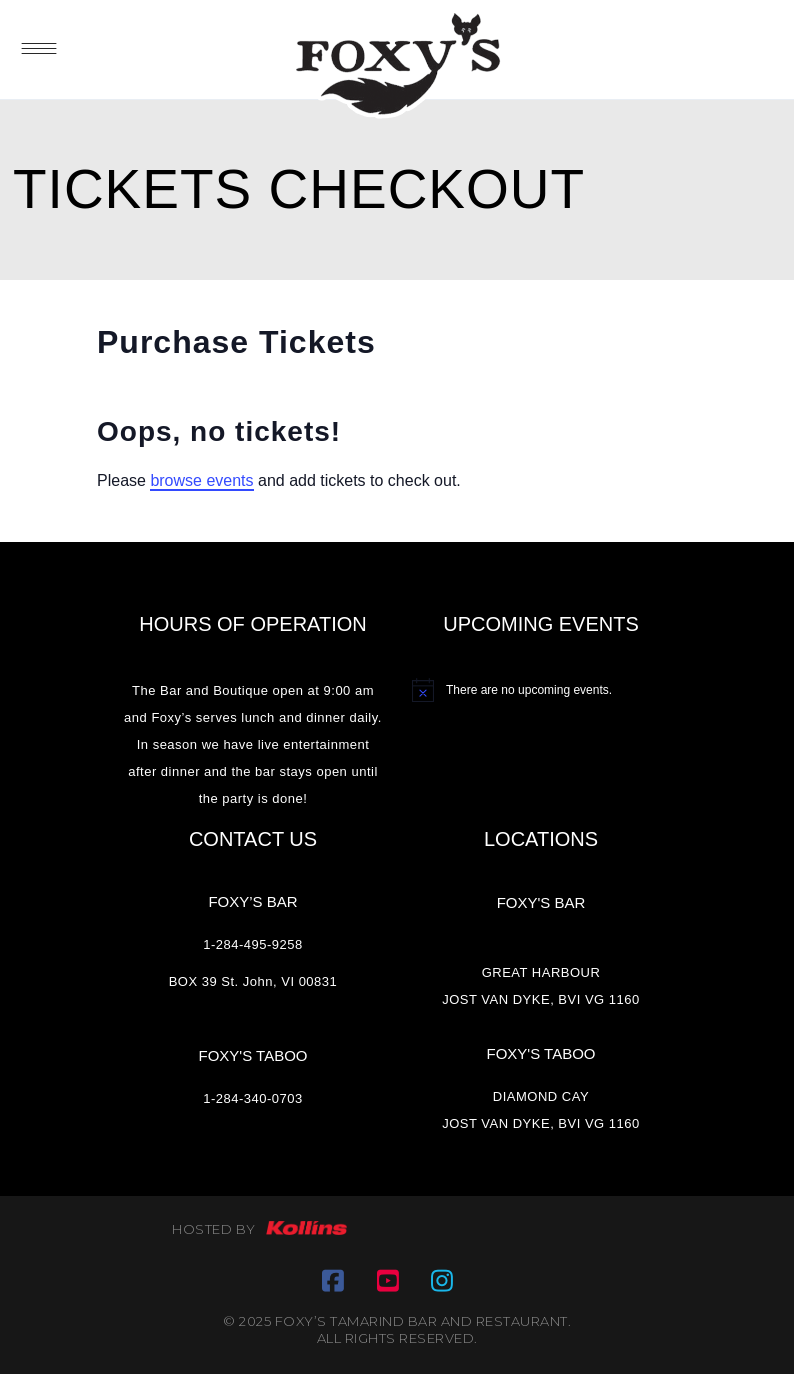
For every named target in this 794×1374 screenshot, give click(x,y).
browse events (201, 480)
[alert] (541, 690)
